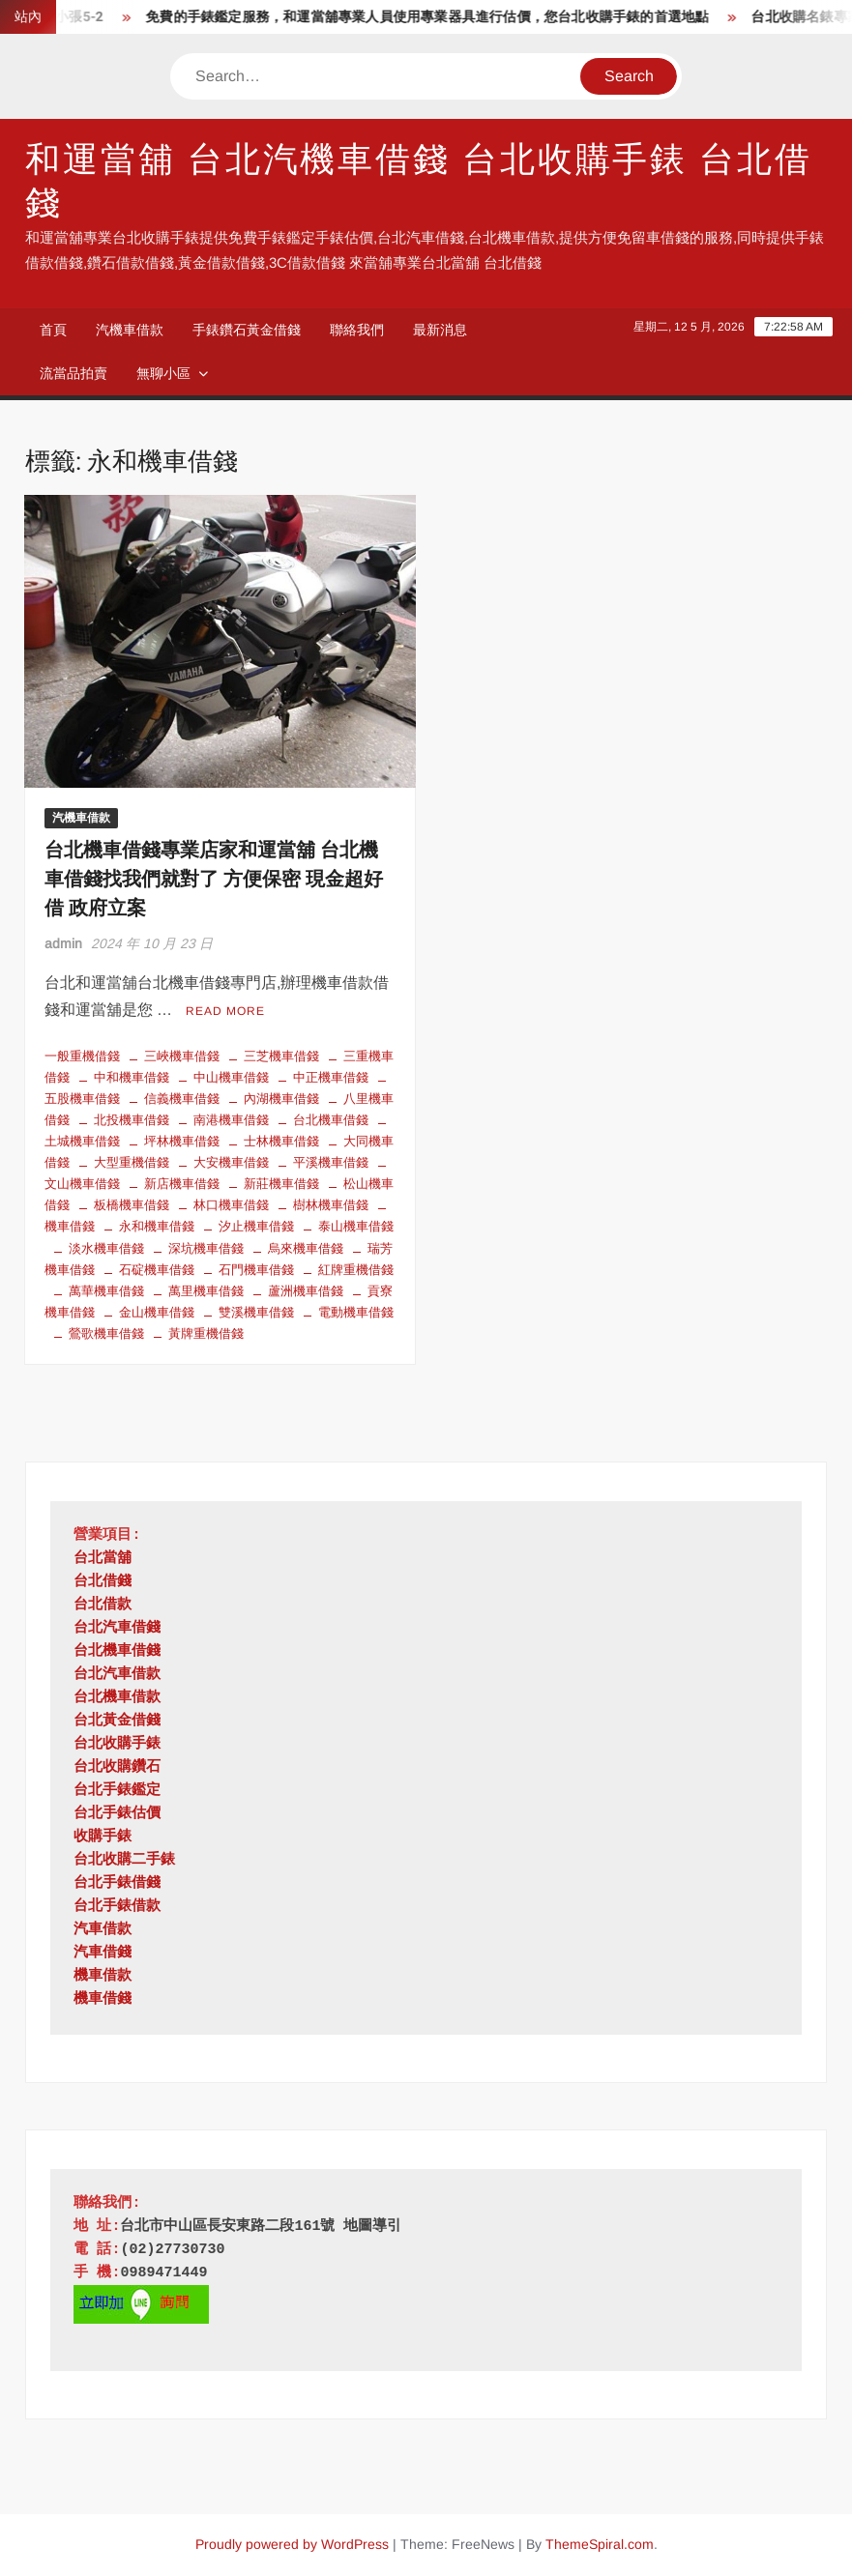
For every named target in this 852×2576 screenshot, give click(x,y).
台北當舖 (102, 1558)
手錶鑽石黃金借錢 (246, 329)
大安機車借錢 (231, 1162)
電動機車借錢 (356, 1312)
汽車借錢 (102, 1953)
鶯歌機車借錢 (106, 1333)
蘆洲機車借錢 (305, 1291)
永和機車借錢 (156, 1226)
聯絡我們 (357, 329)
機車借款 (102, 1976)
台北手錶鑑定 (117, 1790)
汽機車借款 (129, 329)
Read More (225, 1011)
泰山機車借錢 (356, 1226)
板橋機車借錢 (131, 1205)
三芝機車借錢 (281, 1056)
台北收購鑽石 (117, 1767)
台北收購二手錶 (124, 1860)
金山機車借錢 (156, 1312)
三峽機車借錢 (182, 1056)
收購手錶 (102, 1837)
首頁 (53, 329)
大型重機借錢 (131, 1162)
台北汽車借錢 (117, 1628)
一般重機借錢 (82, 1056)
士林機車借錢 (281, 1141)
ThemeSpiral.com (599, 2544)
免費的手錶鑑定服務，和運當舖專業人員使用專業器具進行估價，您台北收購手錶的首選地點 (436, 17)
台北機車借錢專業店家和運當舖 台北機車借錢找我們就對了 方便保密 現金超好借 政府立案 (213, 879)
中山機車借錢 (231, 1077)
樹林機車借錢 (330, 1205)
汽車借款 (102, 1930)
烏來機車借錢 (305, 1248)
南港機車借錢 (231, 1120)
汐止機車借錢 (256, 1226)
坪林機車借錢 (182, 1141)
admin (63, 943)
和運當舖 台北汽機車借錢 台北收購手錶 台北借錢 (418, 181)
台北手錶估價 (117, 1814)
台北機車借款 (117, 1698)
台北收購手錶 (117, 1744)
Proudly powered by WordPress (292, 2544)
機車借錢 (102, 1999)
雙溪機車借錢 (256, 1312)
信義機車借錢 (182, 1098)
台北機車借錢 (330, 1120)
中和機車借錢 (131, 1077)
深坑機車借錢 (206, 1248)
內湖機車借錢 (281, 1098)
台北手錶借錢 (117, 1883)
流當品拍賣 (73, 373)
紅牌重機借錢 (356, 1269)
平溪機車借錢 (330, 1162)
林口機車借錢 (231, 1205)
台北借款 (102, 1605)
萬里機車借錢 (206, 1291)
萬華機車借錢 (106, 1291)
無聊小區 (163, 373)
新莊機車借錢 (281, 1183)
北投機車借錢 (131, 1120)
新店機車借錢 (182, 1183)
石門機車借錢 (256, 1269)
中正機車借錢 (330, 1077)
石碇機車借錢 (156, 1269)
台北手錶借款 (117, 1906)
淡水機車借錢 (106, 1248)
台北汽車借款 (117, 1674)
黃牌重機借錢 (206, 1333)
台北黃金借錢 (117, 1721)
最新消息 (440, 329)
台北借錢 (102, 1582)
